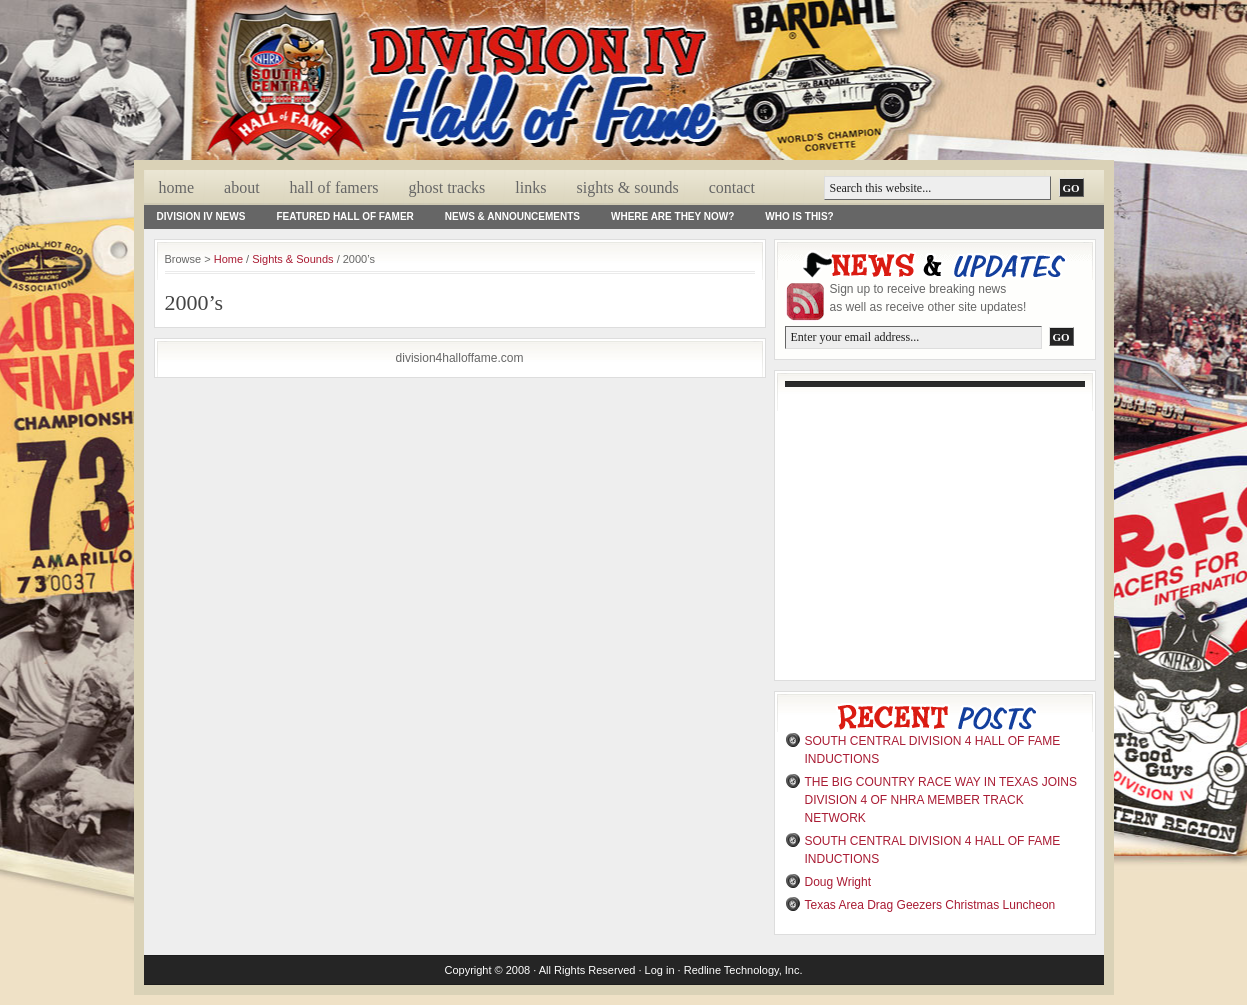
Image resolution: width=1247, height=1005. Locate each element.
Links (530, 187)
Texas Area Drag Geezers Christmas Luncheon (930, 905)
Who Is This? (799, 216)
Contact (732, 187)
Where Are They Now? (672, 216)
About (242, 187)
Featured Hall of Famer (344, 216)
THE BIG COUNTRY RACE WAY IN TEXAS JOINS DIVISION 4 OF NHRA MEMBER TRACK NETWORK (941, 800)
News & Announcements (512, 216)
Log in (660, 970)
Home (177, 187)
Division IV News (201, 216)
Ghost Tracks (446, 187)
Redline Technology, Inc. (743, 970)
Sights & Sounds (627, 187)
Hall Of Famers (334, 187)
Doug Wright (838, 882)
